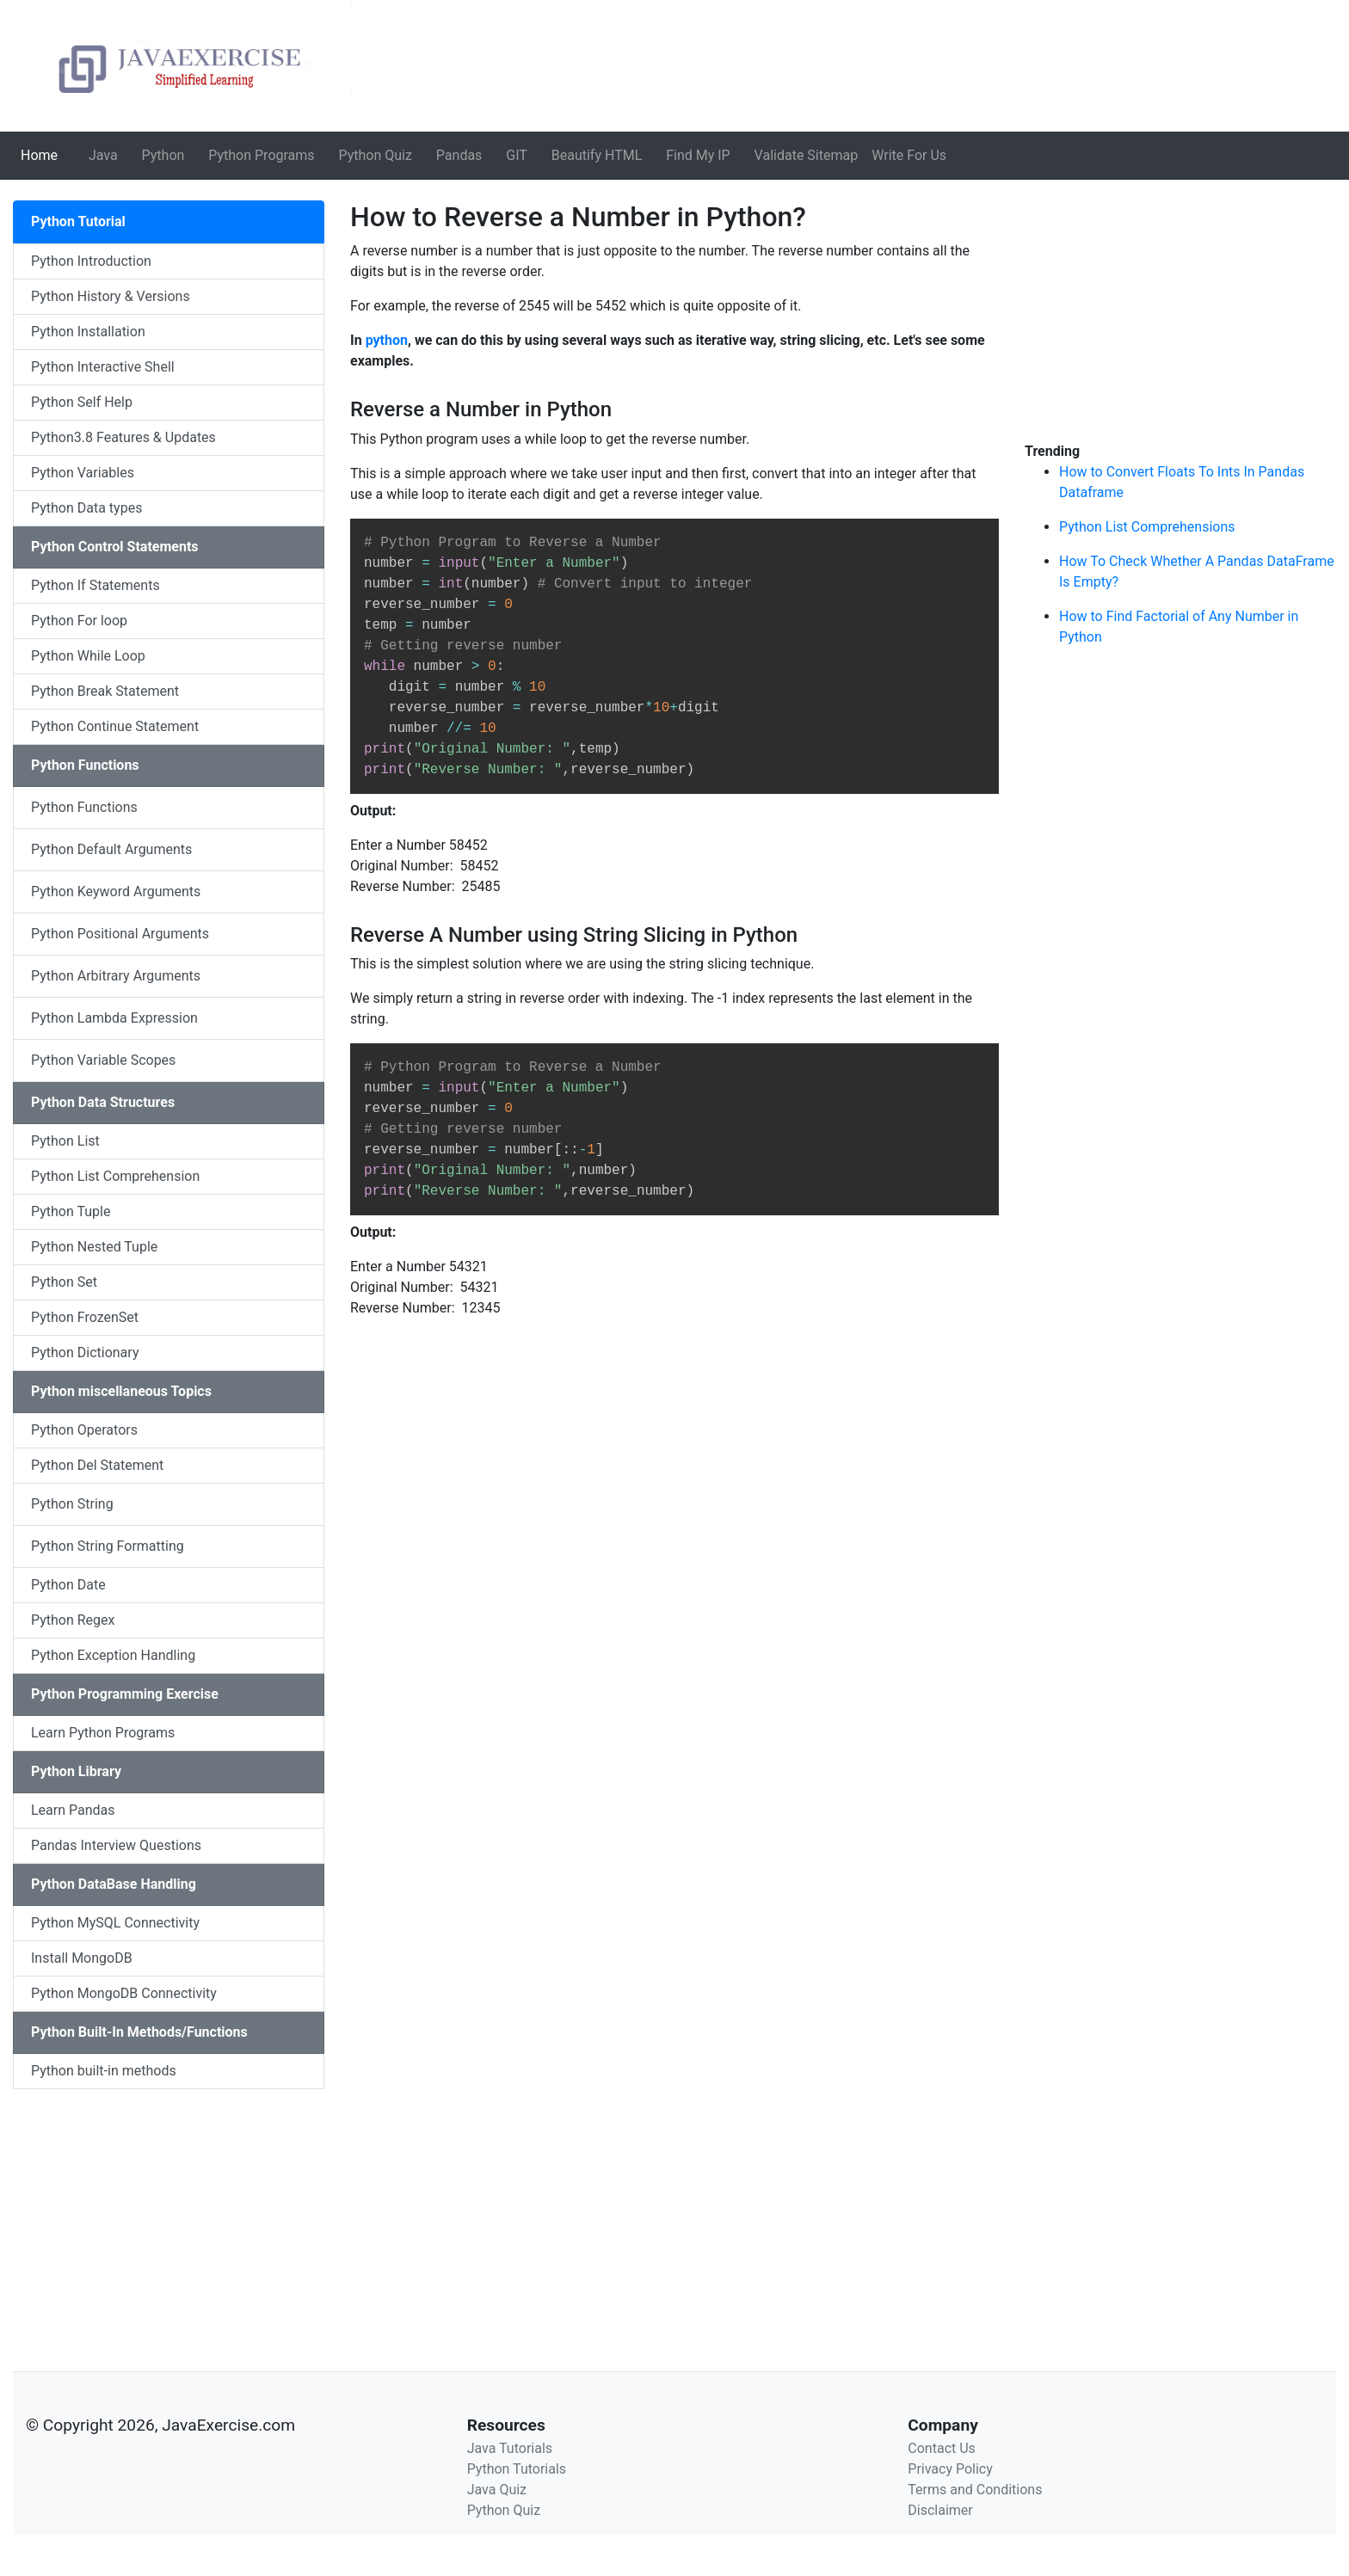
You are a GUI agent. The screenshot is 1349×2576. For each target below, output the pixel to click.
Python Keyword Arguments (115, 891)
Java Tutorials (509, 2448)
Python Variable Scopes (103, 1060)
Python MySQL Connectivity (115, 1923)
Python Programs (261, 155)
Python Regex (73, 1620)
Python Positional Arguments (120, 933)
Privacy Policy (950, 2469)
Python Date (68, 1585)
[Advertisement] (168, 2209)
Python (163, 155)
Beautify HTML (597, 155)
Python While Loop (88, 656)
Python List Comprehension (115, 1176)
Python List (65, 1141)
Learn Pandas (73, 1810)
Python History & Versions (110, 296)
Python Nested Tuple (94, 1247)
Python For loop (79, 620)
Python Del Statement (97, 1465)
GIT (516, 155)
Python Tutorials (516, 2469)
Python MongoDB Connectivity (124, 1993)
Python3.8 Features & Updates (123, 437)
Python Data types (86, 508)
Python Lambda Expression (114, 1018)
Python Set (64, 1282)
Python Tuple (70, 1211)
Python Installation (88, 331)
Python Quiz (375, 155)
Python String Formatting (107, 1546)
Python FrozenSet (85, 1317)
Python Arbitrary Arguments (115, 976)
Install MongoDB (81, 1958)
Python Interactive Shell (103, 367)
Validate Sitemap (807, 155)
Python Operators (84, 1430)
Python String (72, 1504)
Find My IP (698, 155)
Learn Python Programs (103, 1733)
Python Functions (84, 807)
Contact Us (942, 2448)
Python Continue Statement (115, 726)
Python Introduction (91, 261)
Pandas (459, 155)
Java (103, 155)
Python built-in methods (103, 2071)
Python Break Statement (105, 691)
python (387, 340)
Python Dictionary (85, 1352)
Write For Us (909, 155)
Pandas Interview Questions (116, 1845)
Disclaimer (940, 2510)
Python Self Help (81, 402)
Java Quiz (497, 2489)
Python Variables (82, 472)
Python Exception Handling (113, 1655)
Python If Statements (95, 585)
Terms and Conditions (975, 2489)
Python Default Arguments (111, 849)
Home (43, 153)
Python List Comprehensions (1147, 527)
